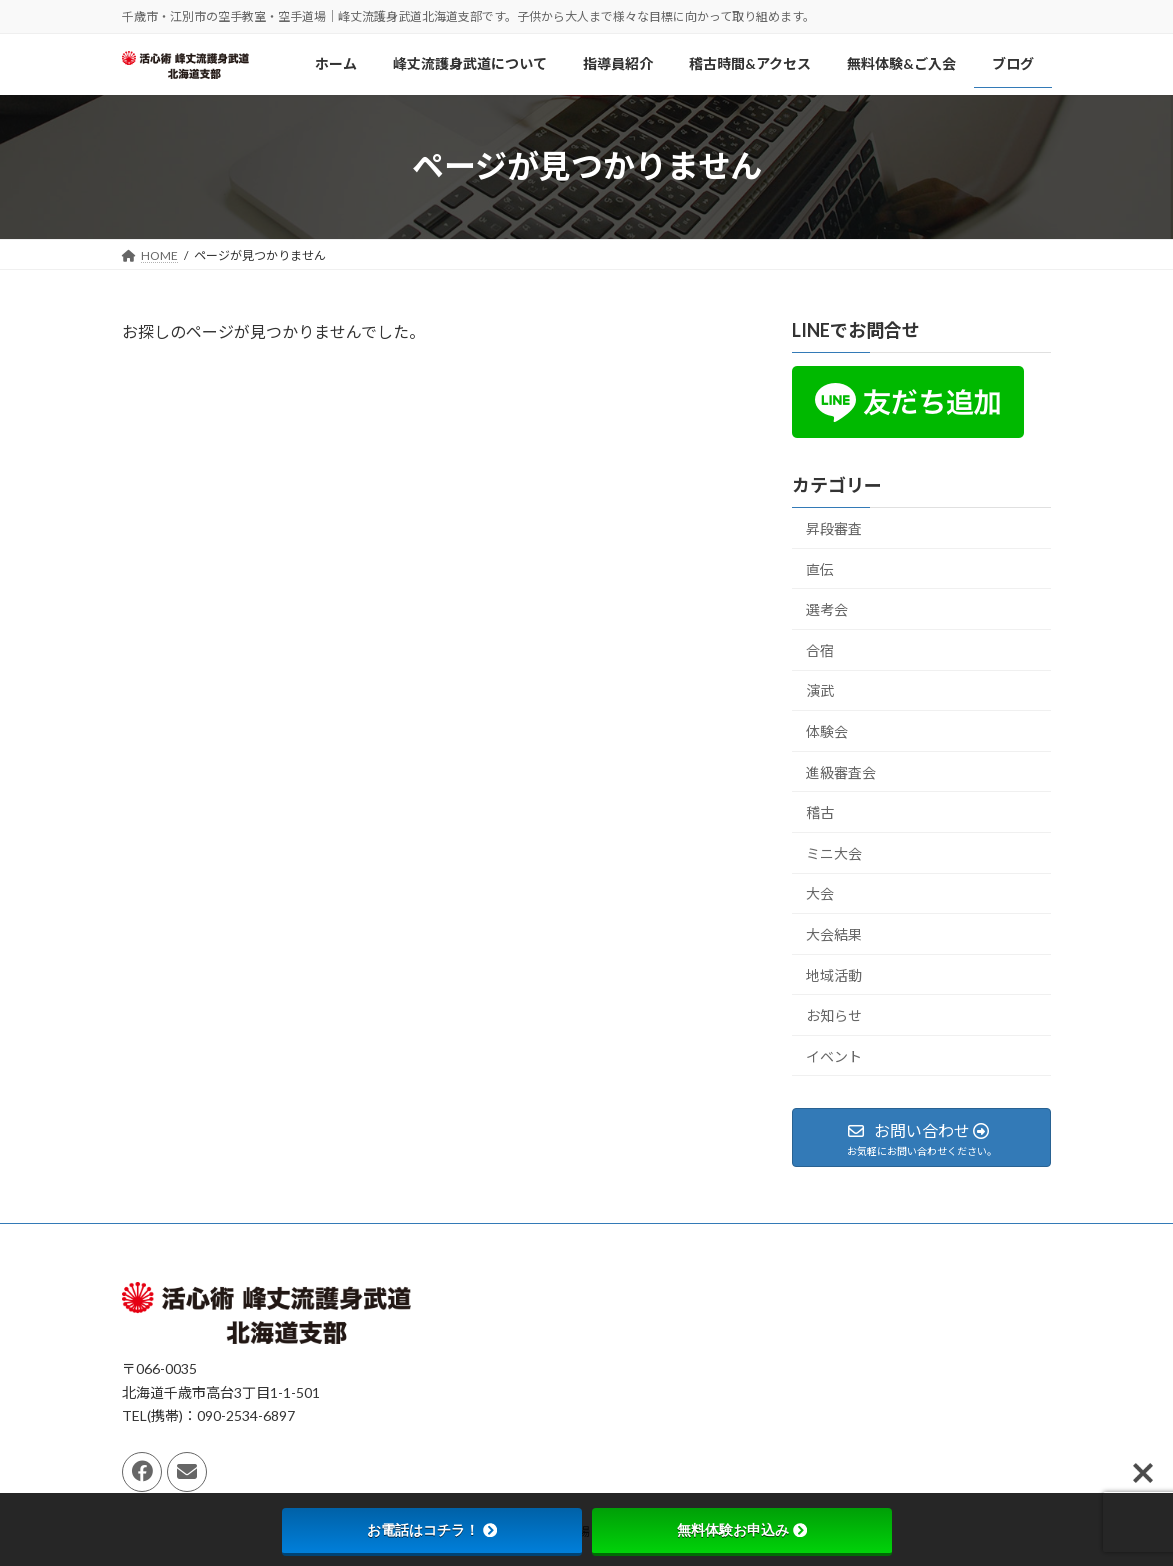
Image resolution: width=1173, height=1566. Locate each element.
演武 (820, 690)
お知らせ (834, 1015)
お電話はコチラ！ (432, 1530)
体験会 (827, 731)
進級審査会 (841, 771)
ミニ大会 (834, 852)
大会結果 (834, 934)
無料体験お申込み (742, 1530)
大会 (820, 893)
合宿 (820, 650)
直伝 (820, 568)
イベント (834, 1055)
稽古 (820, 812)
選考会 (827, 609)
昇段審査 (834, 528)
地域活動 (834, 974)
